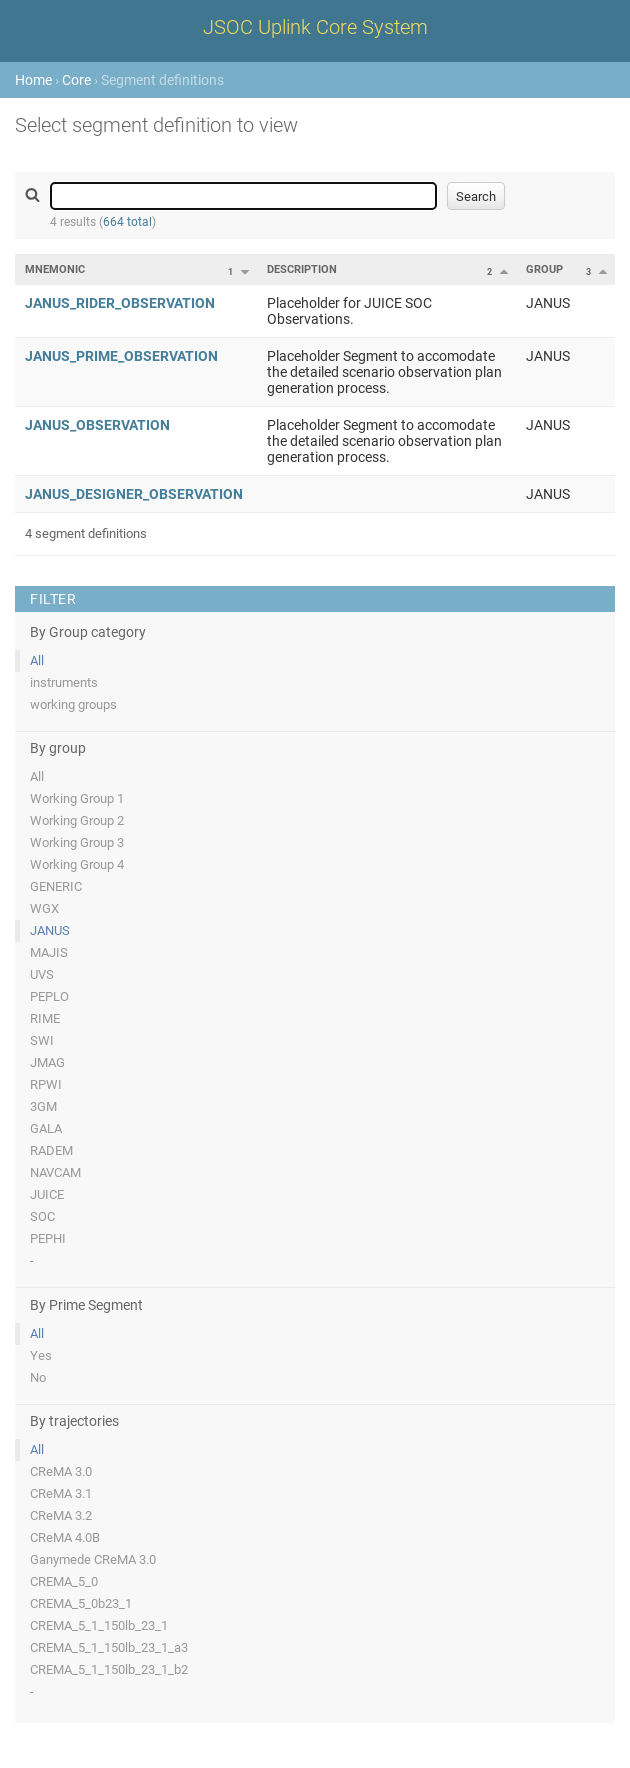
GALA (46, 1128)
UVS (42, 974)
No (38, 1377)
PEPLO (49, 996)
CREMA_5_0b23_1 (81, 1603)
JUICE (47, 1194)
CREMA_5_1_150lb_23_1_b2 (109, 1669)
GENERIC (56, 886)
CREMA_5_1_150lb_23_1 (99, 1625)
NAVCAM (55, 1172)
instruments (64, 682)
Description (302, 269)
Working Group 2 (77, 820)
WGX (44, 908)
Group (544, 269)
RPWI (46, 1084)
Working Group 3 (77, 842)
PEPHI (48, 1238)
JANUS (50, 930)
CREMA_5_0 (64, 1581)
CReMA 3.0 (61, 1471)
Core (76, 80)
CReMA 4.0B (65, 1537)
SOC (42, 1216)
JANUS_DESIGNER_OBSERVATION (134, 494)
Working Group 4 (77, 864)
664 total (127, 222)
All (37, 660)
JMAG (47, 1062)
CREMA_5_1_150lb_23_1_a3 (109, 1647)
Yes (41, 1355)
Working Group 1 (77, 798)
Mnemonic (55, 269)
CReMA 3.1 (61, 1493)
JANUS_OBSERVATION (97, 425)
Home (33, 80)
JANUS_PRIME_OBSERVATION (121, 356)
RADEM (51, 1150)
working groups (73, 704)
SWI (42, 1040)
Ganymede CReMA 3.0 (93, 1559)
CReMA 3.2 (61, 1515)
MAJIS (49, 952)
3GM (43, 1106)
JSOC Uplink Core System (315, 27)
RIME (45, 1018)
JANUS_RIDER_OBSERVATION (120, 303)
